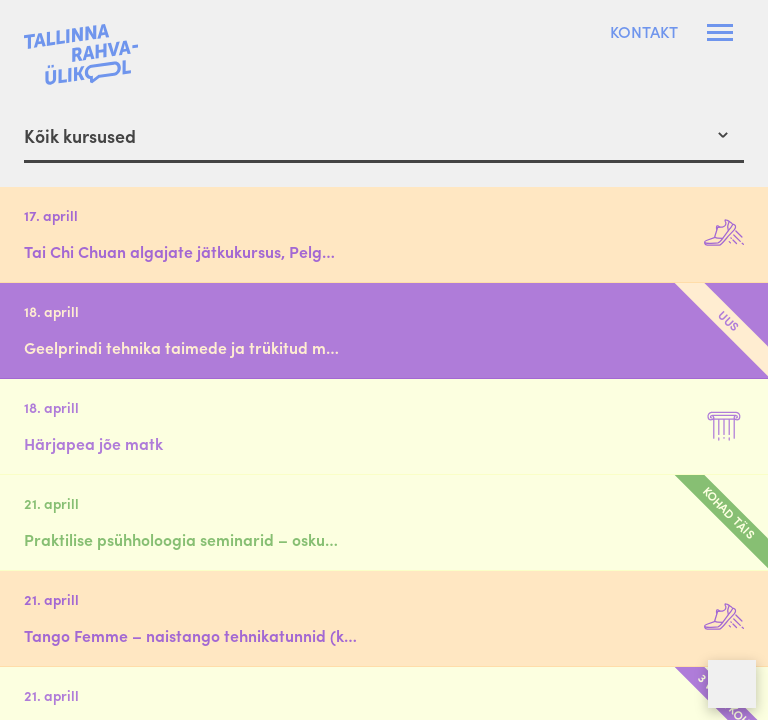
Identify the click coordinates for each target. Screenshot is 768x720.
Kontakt (644, 32)
